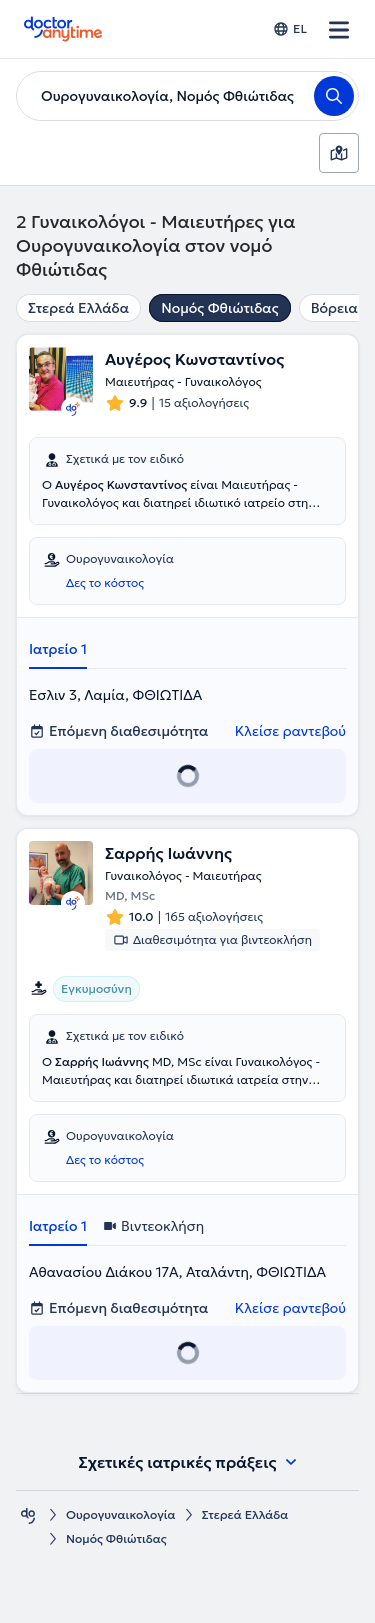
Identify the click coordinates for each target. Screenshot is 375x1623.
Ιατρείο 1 (58, 649)
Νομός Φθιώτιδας (219, 308)
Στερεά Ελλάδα (78, 308)
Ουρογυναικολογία (121, 1514)
